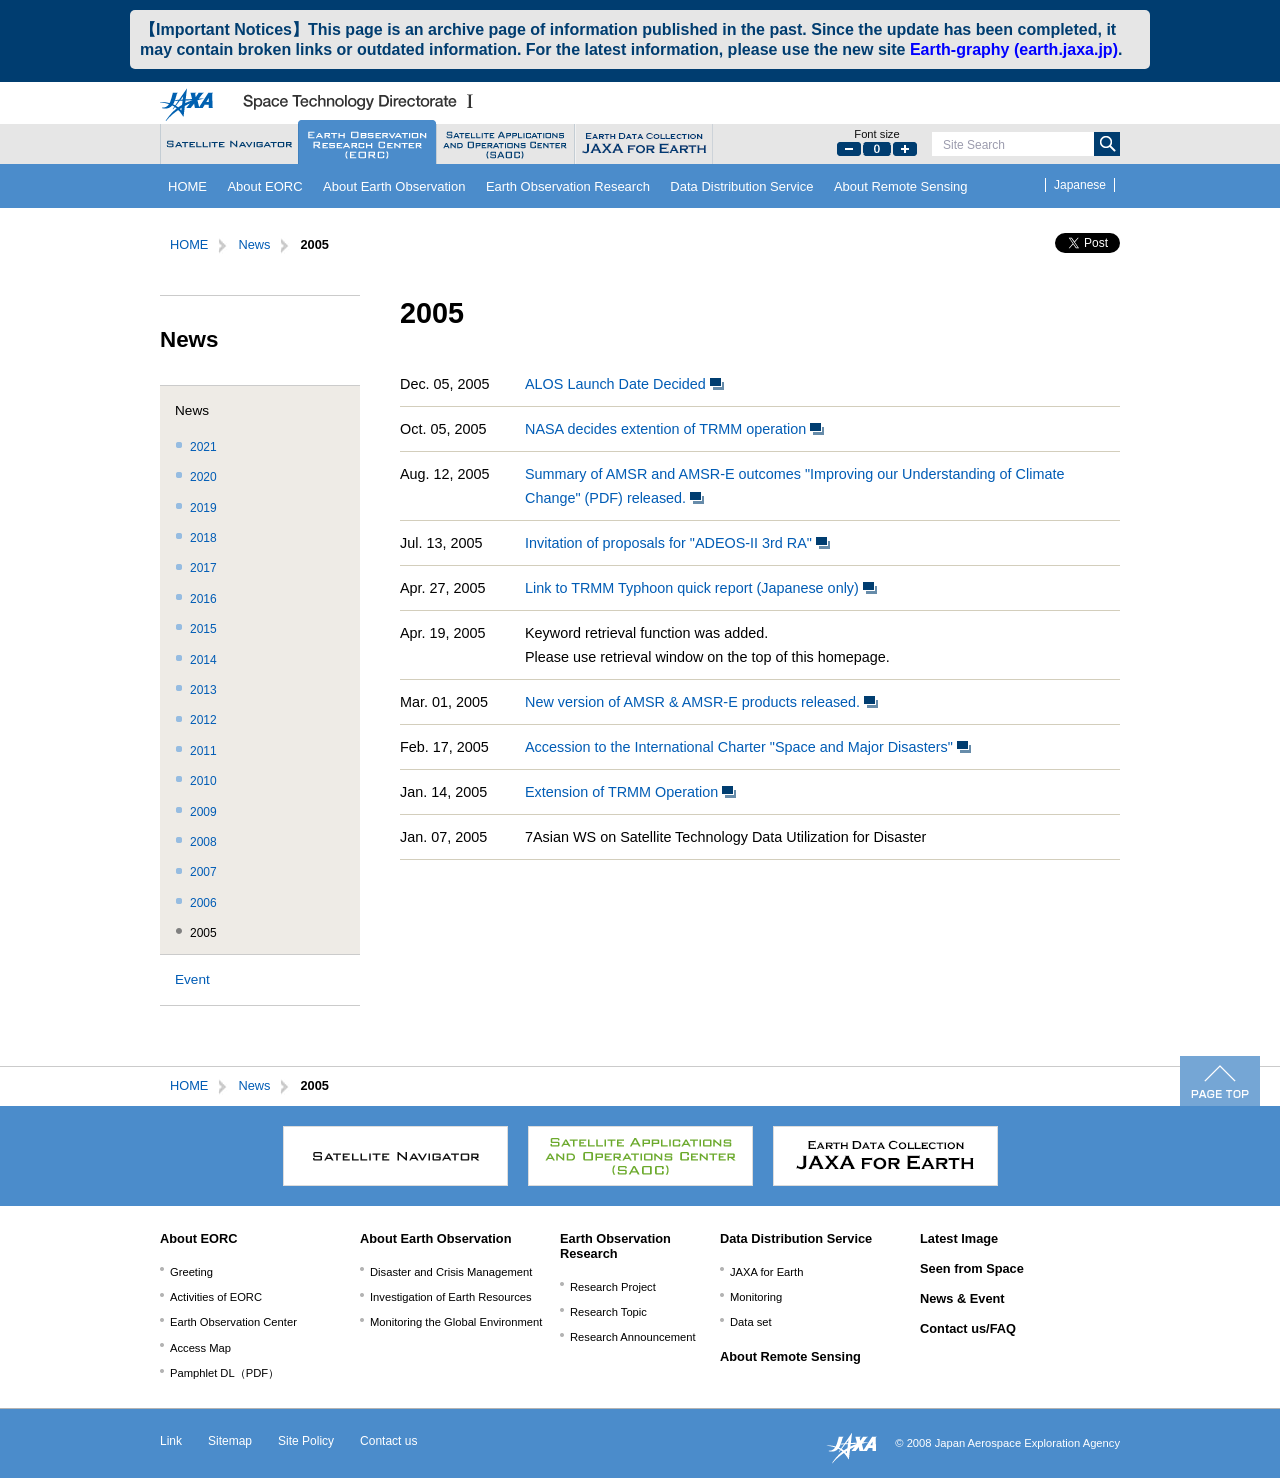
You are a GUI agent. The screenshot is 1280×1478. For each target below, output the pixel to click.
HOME (187, 186)
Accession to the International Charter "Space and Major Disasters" (748, 747)
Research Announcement (633, 1337)
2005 (203, 933)
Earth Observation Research (568, 186)
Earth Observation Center (233, 1322)
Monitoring (756, 1297)
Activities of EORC (216, 1297)
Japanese (1080, 185)
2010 (203, 781)
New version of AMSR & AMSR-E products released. (701, 702)
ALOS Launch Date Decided (624, 384)
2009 (203, 812)
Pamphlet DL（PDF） (224, 1373)
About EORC (264, 186)
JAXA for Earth (766, 1272)
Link (171, 1441)
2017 (203, 568)
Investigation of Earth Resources (451, 1297)
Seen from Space (972, 1268)
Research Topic (608, 1312)
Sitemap (230, 1441)
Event (192, 979)
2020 (203, 477)
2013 (203, 690)
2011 (203, 751)
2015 (203, 629)
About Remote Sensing (901, 186)
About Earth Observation (394, 186)
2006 (203, 903)
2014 (203, 660)
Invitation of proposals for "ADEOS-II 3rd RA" (677, 543)
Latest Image (959, 1238)
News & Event (962, 1298)
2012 (203, 720)
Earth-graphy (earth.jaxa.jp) (1014, 49)
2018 (203, 538)
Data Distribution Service (741, 186)
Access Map (200, 1348)
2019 (203, 508)
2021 (203, 447)
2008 (203, 842)
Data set (751, 1322)
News (254, 244)
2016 (203, 599)
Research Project (613, 1287)
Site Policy (306, 1441)
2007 (203, 872)
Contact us (388, 1441)
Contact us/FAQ (968, 1328)
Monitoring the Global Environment (456, 1322)
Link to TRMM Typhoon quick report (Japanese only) (701, 588)
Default (877, 149)
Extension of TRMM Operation (630, 792)
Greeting (191, 1272)
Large (905, 149)
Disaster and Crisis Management (451, 1272)
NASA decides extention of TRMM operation (674, 429)
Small (849, 149)
